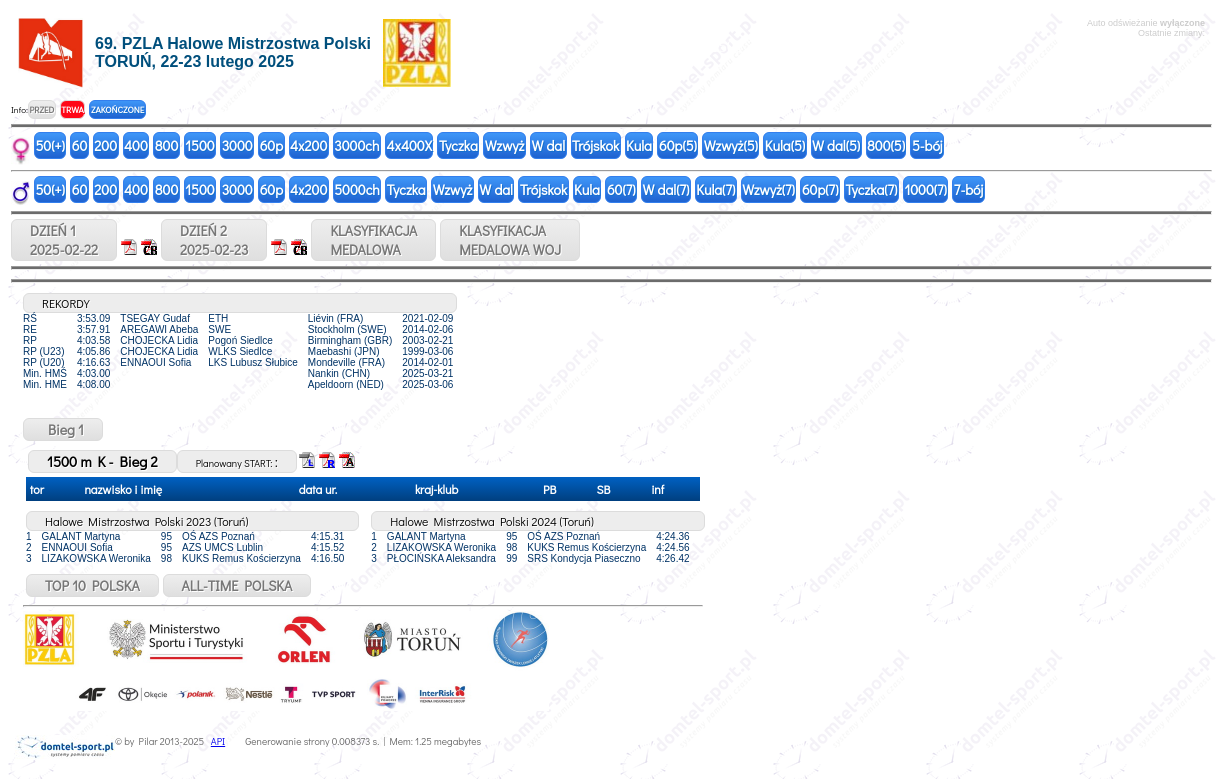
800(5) (886, 145)
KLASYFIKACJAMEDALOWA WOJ (510, 240)
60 (80, 145)
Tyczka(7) (871, 189)
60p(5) (678, 145)
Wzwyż (505, 145)
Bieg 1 (63, 429)
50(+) (50, 145)
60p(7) (820, 189)
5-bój (927, 145)
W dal (548, 145)
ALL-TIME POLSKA (237, 585)
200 (105, 145)
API (218, 741)
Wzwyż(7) (768, 189)
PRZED (41, 109)
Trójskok (595, 145)
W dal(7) (666, 189)
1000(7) (925, 189)
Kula (639, 145)
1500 (199, 145)
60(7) (621, 189)
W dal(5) (836, 145)
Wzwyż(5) (731, 145)
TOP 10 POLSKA (92, 585)
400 (136, 145)
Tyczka (458, 145)
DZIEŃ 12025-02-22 (64, 240)
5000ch (357, 189)
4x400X (408, 145)
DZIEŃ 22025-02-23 (214, 240)
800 (166, 145)
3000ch (356, 145)
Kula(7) (715, 189)
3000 (237, 145)
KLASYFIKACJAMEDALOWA (373, 240)
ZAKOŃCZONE (117, 109)
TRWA (72, 109)
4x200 (308, 145)
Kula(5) (785, 145)
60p (271, 145)
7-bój (968, 189)
